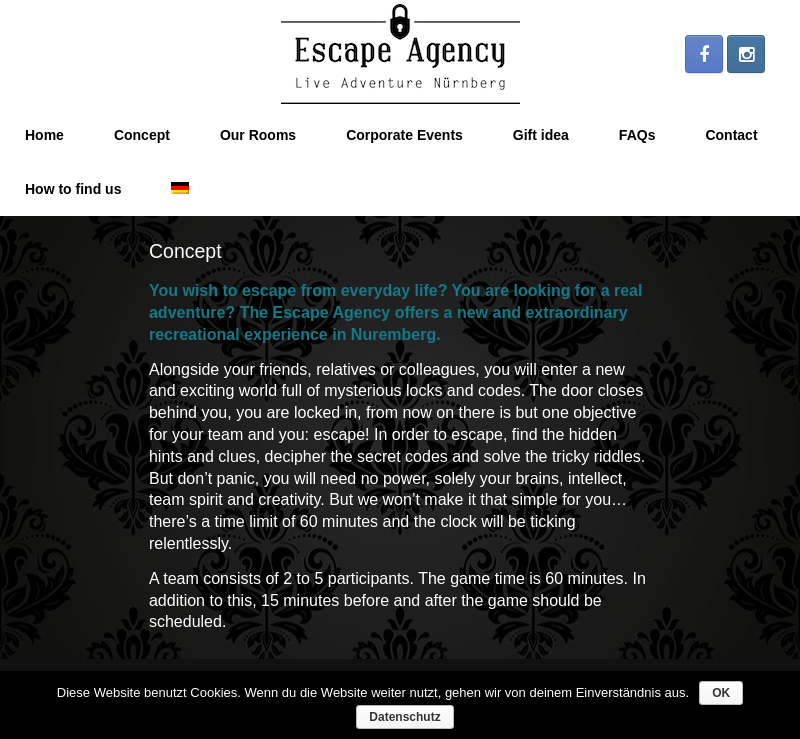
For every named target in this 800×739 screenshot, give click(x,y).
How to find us (73, 189)
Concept (142, 135)
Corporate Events (404, 135)
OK (721, 693)
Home (44, 135)
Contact (731, 135)
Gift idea (541, 135)
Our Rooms (258, 135)
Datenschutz (404, 717)
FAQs (637, 135)
